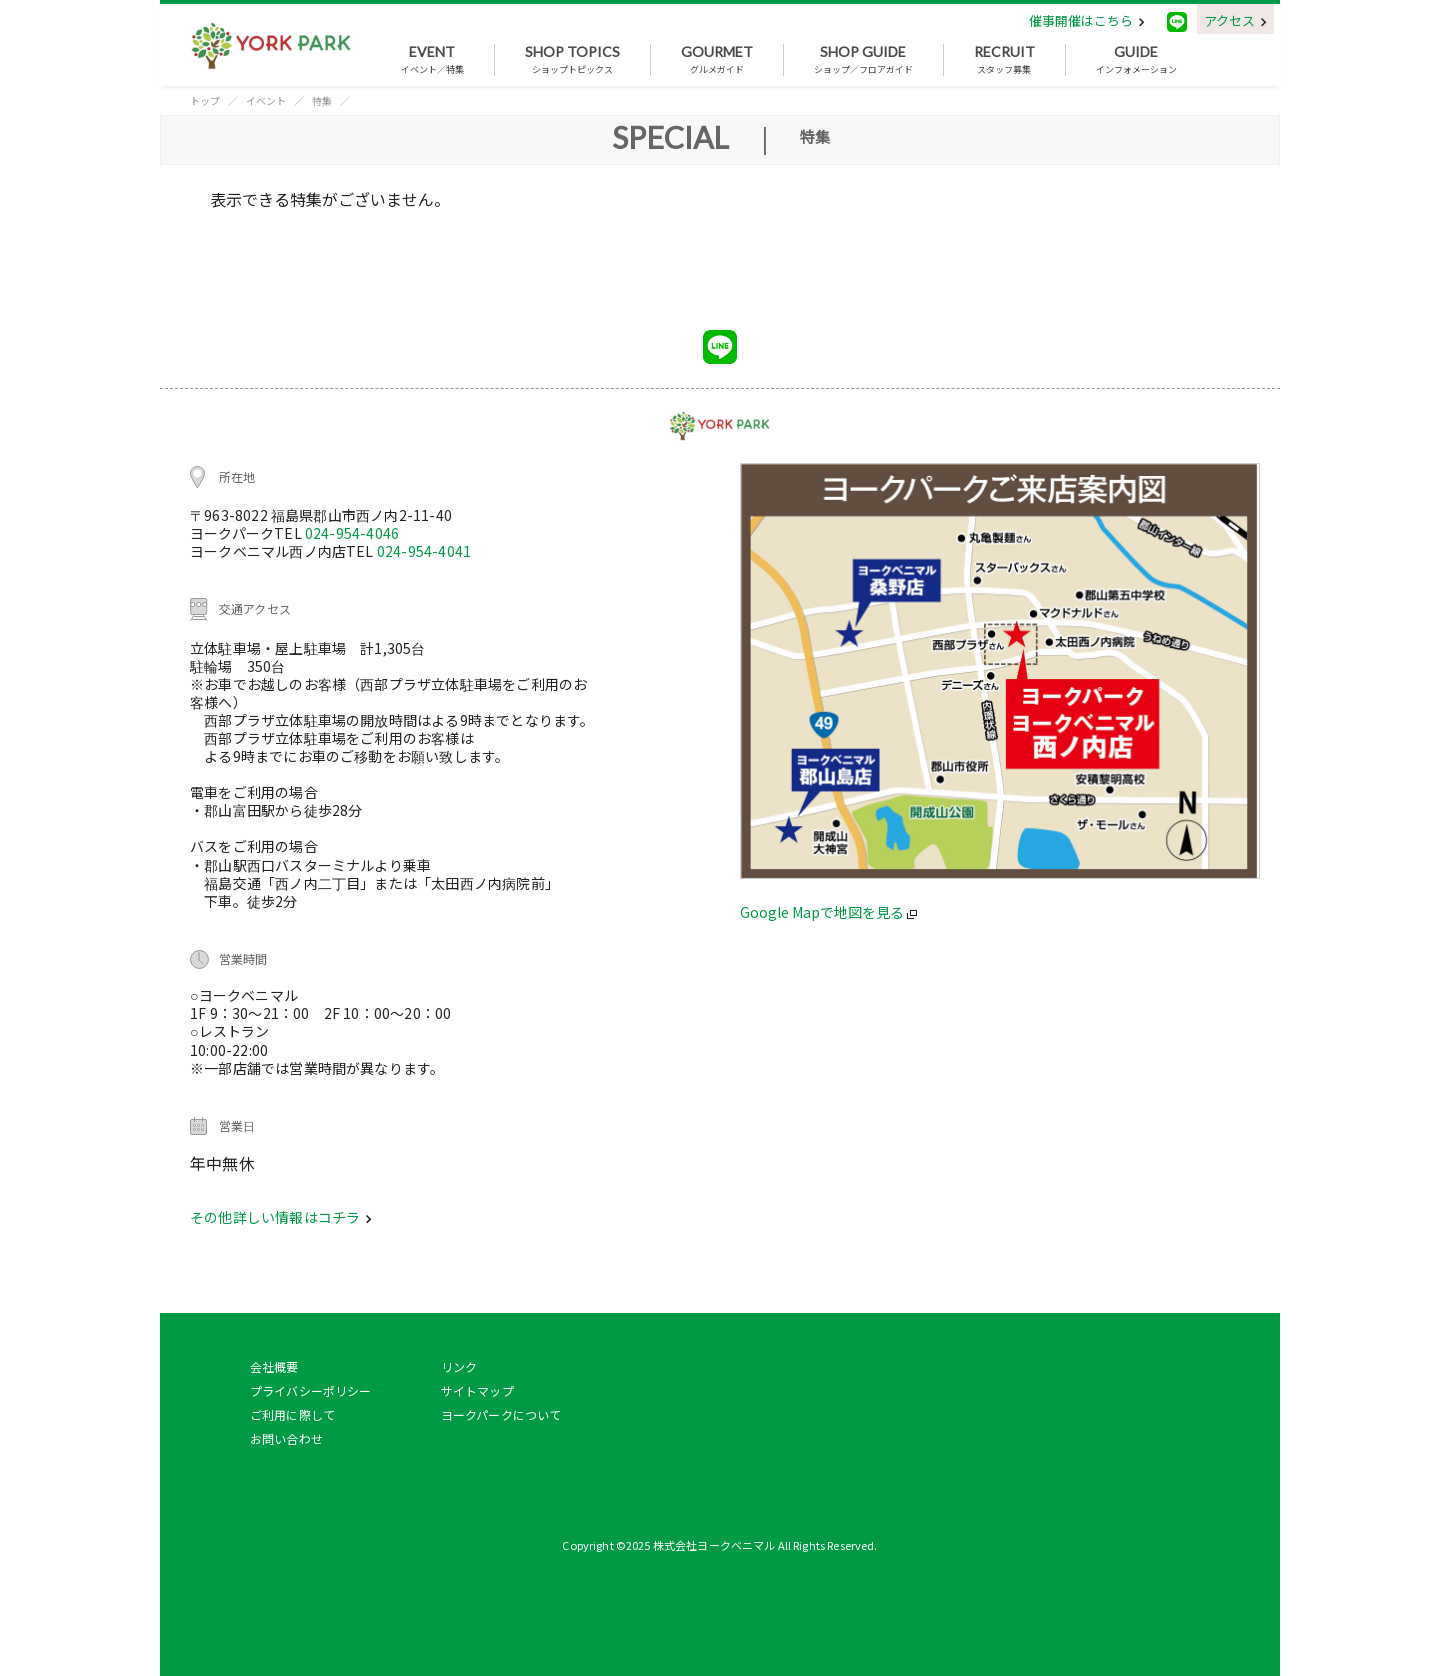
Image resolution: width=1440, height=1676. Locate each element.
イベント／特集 (432, 60)
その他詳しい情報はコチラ (281, 1217)
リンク (459, 1366)
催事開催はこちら (1087, 20)
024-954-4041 (424, 551)
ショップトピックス (572, 60)
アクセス (1235, 20)
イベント (266, 100)
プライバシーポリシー (311, 1390)
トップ (205, 100)
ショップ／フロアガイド (863, 60)
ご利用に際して (292, 1414)
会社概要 (274, 1366)
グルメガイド (717, 60)
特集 (322, 100)
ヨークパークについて (501, 1414)
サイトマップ (477, 1390)
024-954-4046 (352, 533)
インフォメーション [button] (1136, 60)
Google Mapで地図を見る (828, 912)
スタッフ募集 (1004, 60)
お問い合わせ (286, 1438)
